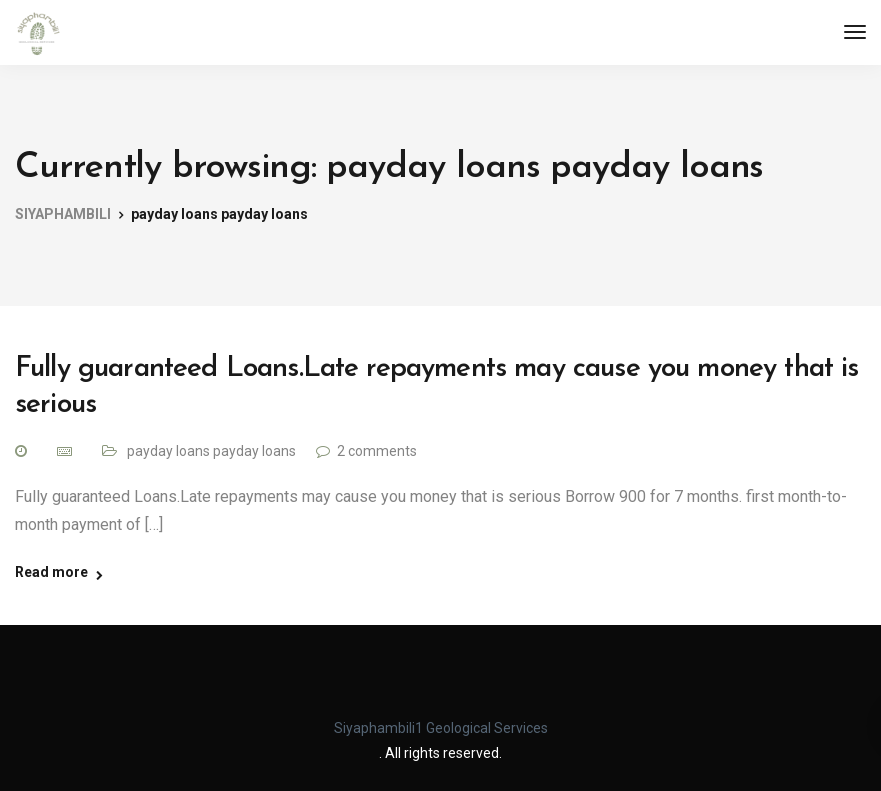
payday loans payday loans (211, 451)
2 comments (377, 451)
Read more (51, 572)
